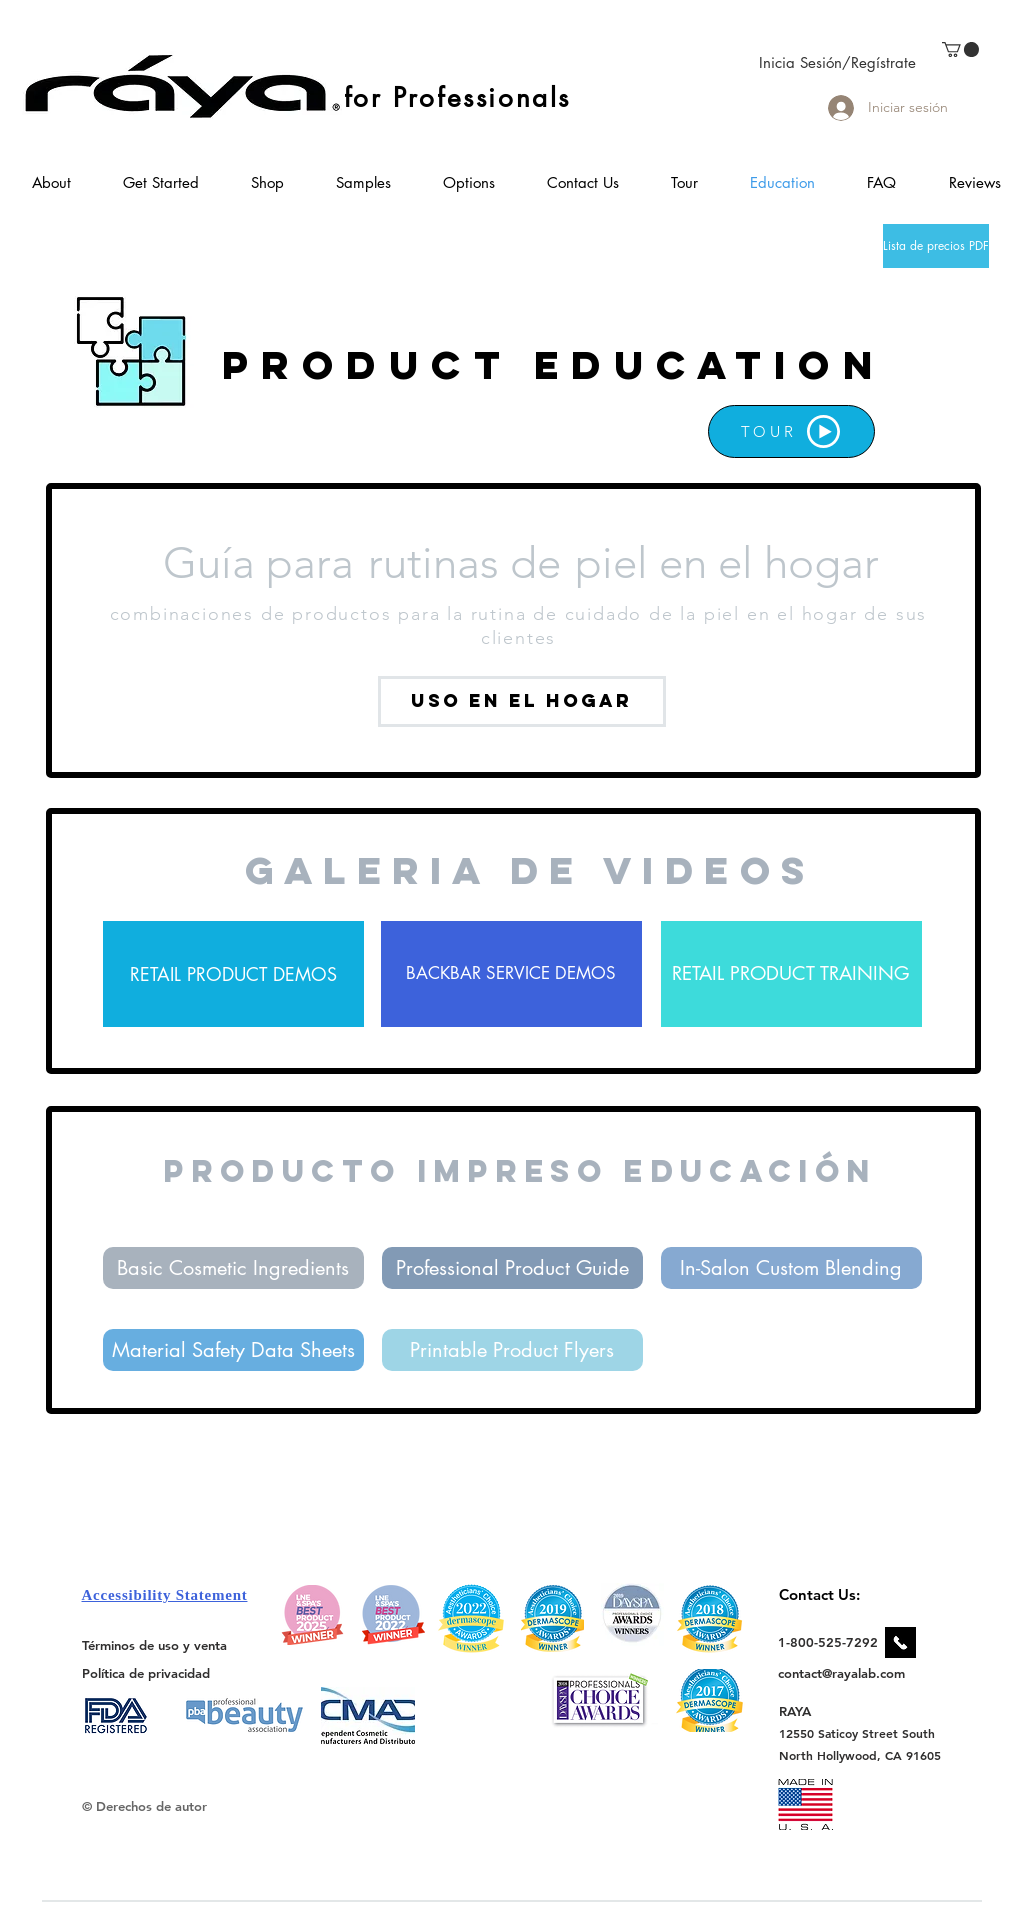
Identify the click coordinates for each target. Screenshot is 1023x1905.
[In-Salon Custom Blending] (791, 1268)
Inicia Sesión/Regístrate (837, 62)
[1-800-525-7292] (828, 1642)
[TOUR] (791, 431)
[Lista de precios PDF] (936, 246)
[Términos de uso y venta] (154, 1645)
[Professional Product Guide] (512, 1268)
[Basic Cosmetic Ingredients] (233, 1268)
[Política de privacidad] (146, 1672)
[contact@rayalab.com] (844, 1673)
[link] (960, 49)
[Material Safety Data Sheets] (233, 1350)
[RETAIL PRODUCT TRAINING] (791, 974)
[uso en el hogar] (522, 701)
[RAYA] (806, 1710)
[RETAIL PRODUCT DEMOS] (233, 974)
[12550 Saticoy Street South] (857, 1733)
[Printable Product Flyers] (512, 1350)
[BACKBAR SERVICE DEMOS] (511, 974)
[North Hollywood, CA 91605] (860, 1755)
